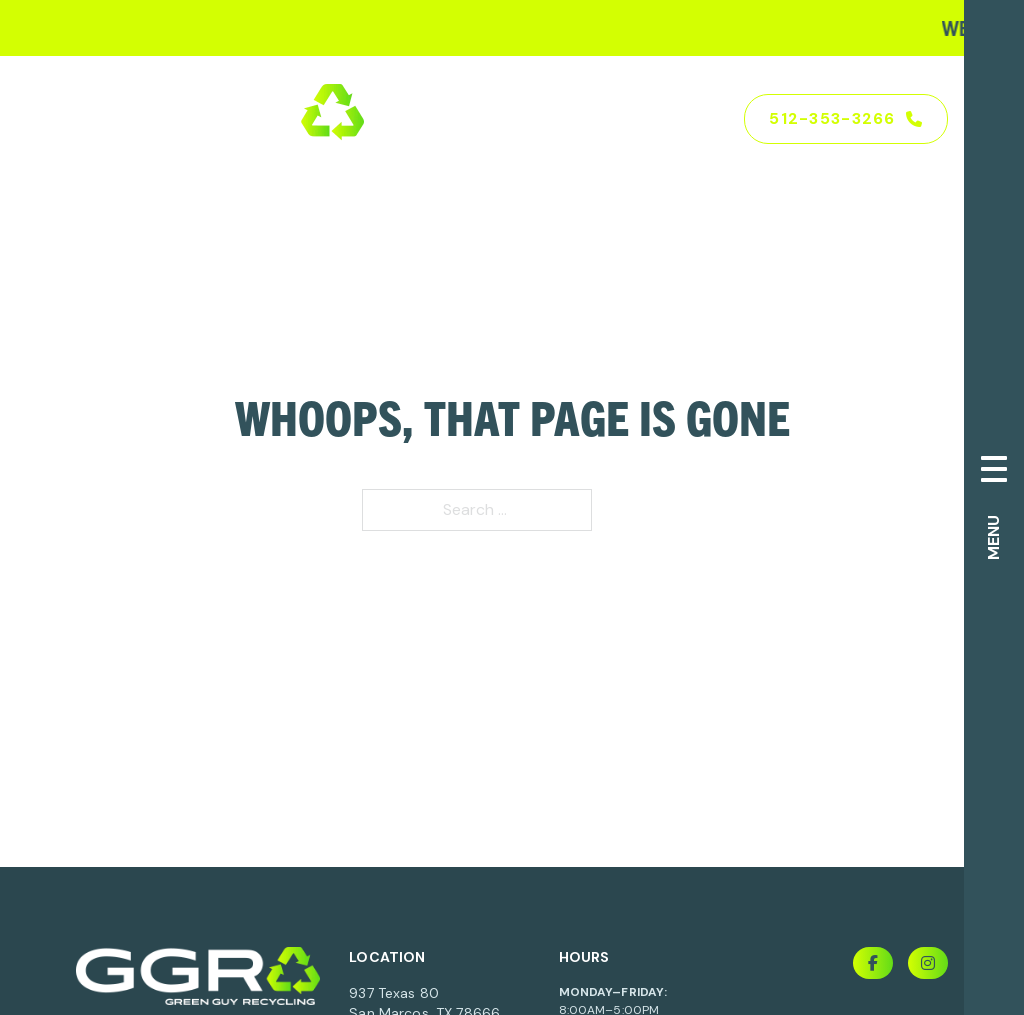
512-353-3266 (846, 118)
